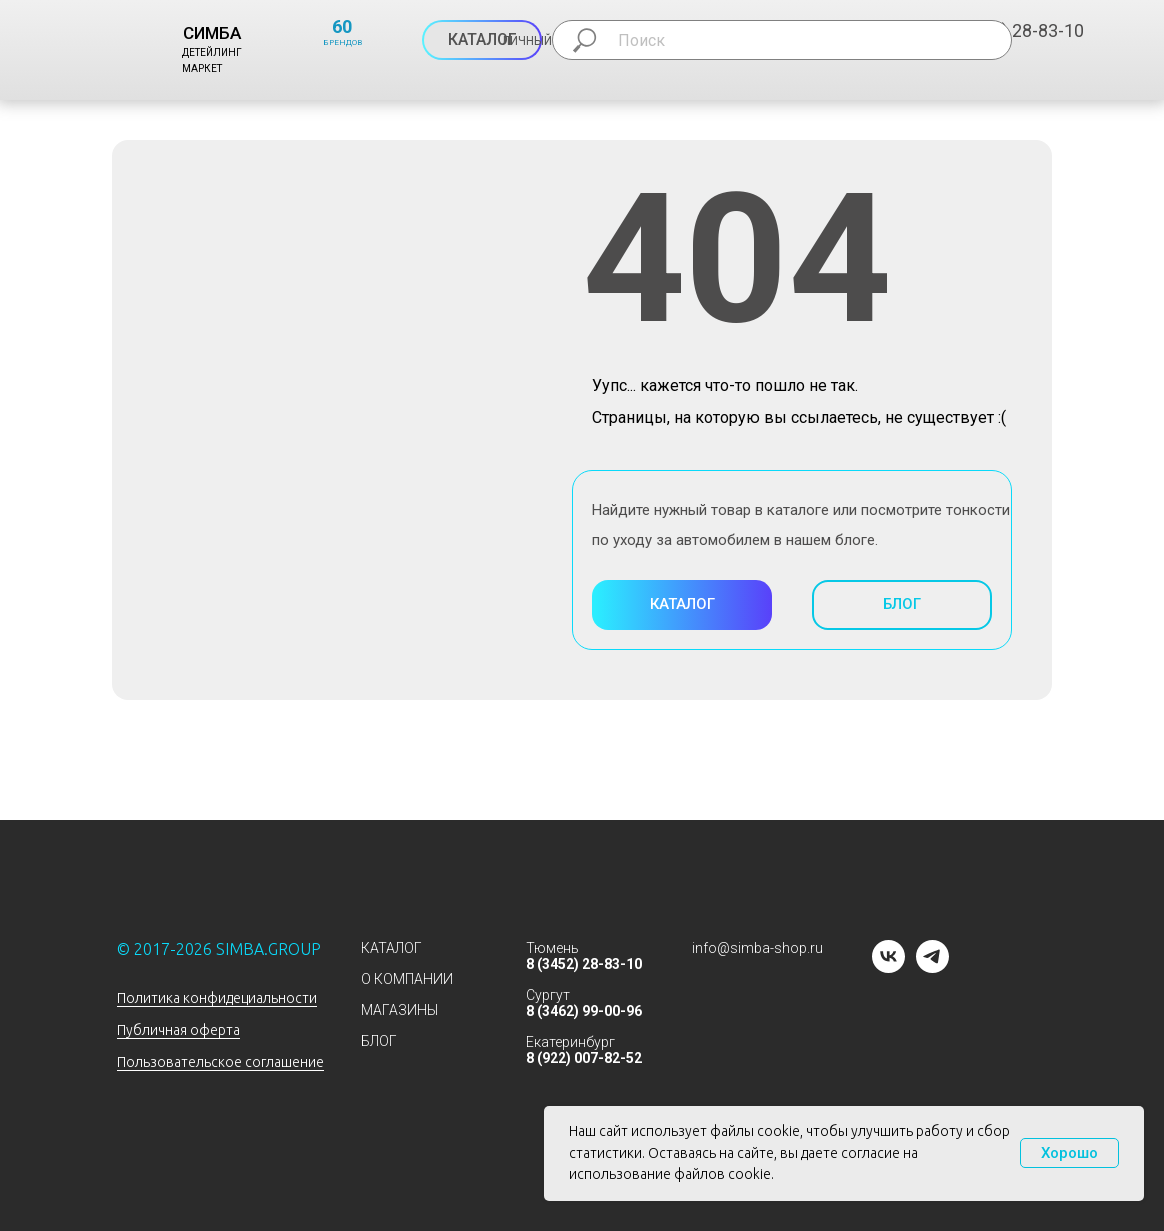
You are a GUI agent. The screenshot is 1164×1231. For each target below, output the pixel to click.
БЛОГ (379, 1041)
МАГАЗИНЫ (399, 1010)
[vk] (888, 967)
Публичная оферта (178, 1030)
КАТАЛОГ (391, 948)
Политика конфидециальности (217, 998)
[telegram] (932, 967)
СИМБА (212, 33)
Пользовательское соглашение (220, 1062)
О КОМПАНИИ (407, 979)
